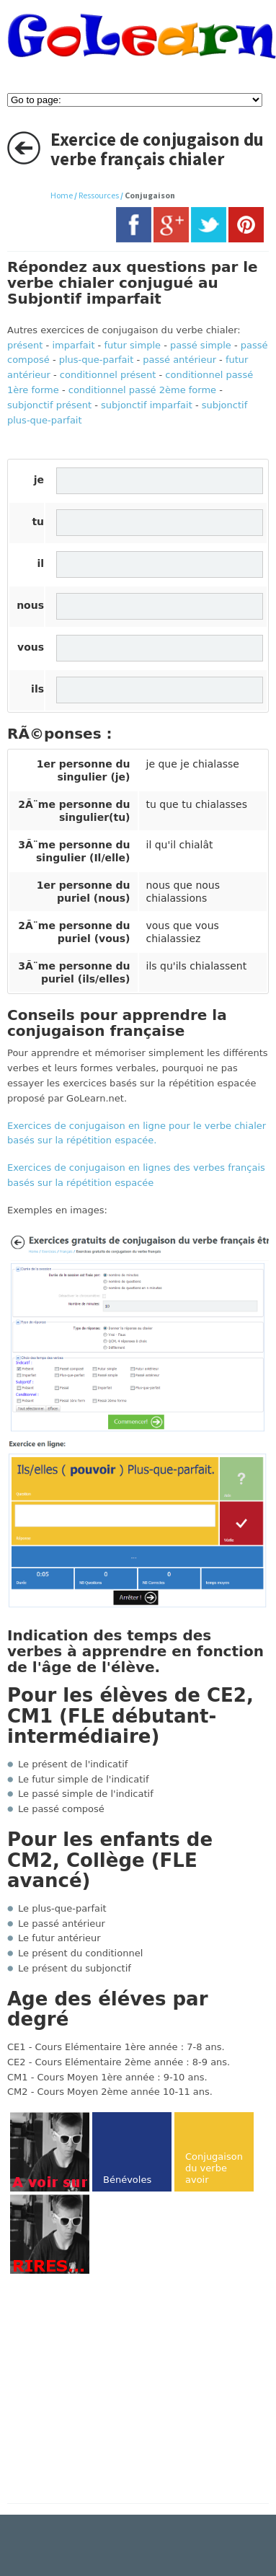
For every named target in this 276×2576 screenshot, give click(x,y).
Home (61, 195)
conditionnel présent (108, 374)
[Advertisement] (128, 2390)
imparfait (73, 345)
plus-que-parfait (96, 359)
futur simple (132, 345)
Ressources (99, 195)
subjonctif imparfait (146, 405)
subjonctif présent (49, 405)
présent (25, 345)
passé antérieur (179, 359)
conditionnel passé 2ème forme (142, 389)
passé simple (200, 345)
